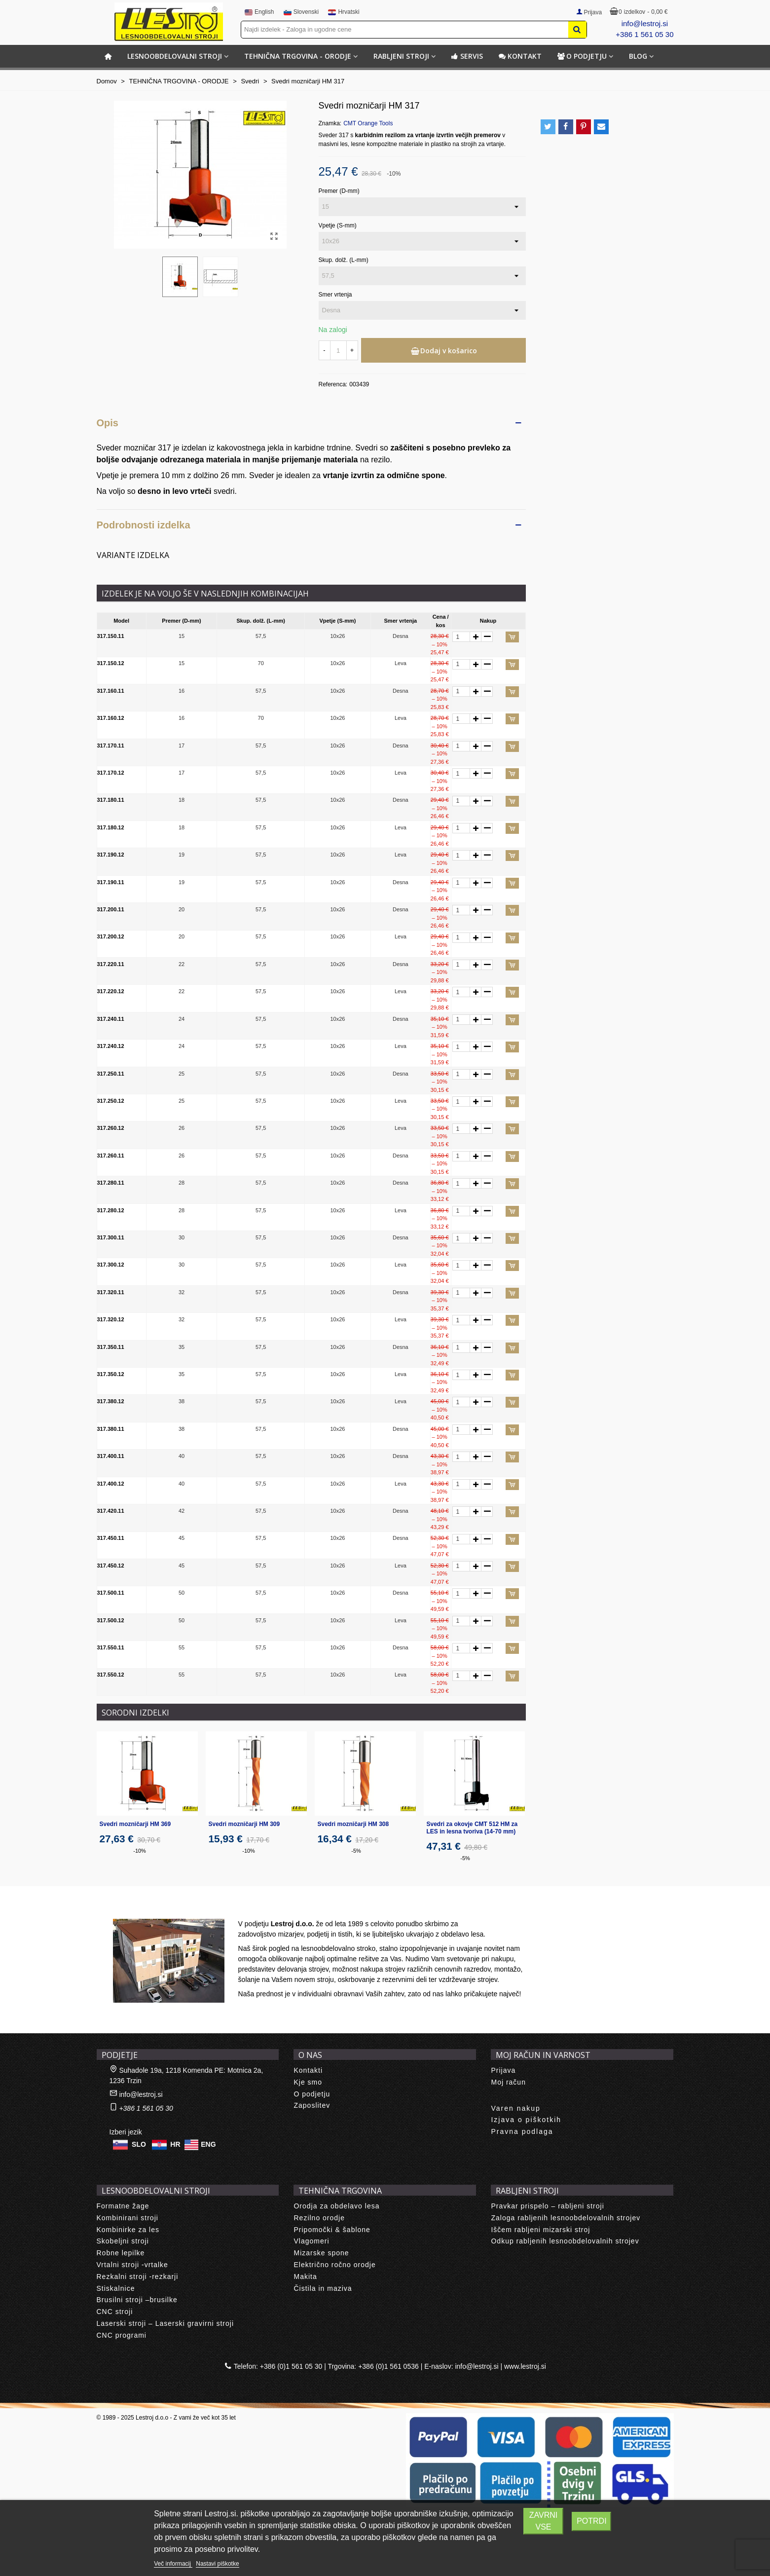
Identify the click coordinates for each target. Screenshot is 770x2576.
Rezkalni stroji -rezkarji (138, 2276)
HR (175, 2144)
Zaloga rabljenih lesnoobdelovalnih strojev (565, 2218)
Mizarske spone (321, 2253)
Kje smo (307, 2082)
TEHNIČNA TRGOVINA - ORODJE (297, 56)
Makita (305, 2276)
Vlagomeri (311, 2241)
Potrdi (591, 2521)
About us (122, 1908)
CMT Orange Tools (368, 123)
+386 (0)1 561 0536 (388, 2366)
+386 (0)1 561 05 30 (291, 2366)
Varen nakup (515, 2108)
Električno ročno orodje (334, 2265)
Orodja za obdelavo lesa (336, 2206)
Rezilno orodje (319, 2218)
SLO (139, 2144)
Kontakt (520, 56)
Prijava (503, 2070)
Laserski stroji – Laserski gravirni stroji (165, 2323)
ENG (208, 2144)
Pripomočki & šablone (331, 2230)
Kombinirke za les (128, 2230)
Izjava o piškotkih (526, 2120)
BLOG (638, 56)
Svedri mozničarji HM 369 (135, 1824)
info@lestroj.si (645, 23)
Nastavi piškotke (217, 2563)
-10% (139, 1851)
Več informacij (173, 2563)
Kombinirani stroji (127, 2218)
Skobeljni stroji (123, 2241)
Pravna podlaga (522, 2131)
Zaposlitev (311, 2105)
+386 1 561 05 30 (644, 34)
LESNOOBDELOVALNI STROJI (174, 56)
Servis (467, 56)
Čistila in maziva (322, 2288)
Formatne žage (123, 2206)
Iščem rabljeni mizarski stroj (540, 2230)
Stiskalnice (116, 2288)
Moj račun (508, 2082)
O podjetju (582, 56)
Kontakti (308, 2070)
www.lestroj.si (525, 2366)
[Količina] (338, 350)
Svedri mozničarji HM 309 (244, 1824)
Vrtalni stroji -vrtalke (132, 2265)
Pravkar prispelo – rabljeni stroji (547, 2206)
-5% (356, 1851)
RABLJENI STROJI (401, 56)
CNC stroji (115, 2311)
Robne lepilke (121, 2253)
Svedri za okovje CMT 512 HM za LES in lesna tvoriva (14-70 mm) (472, 1828)
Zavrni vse (543, 2521)
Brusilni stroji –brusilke (137, 2300)
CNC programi (122, 2335)
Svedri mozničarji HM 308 (353, 1824)
